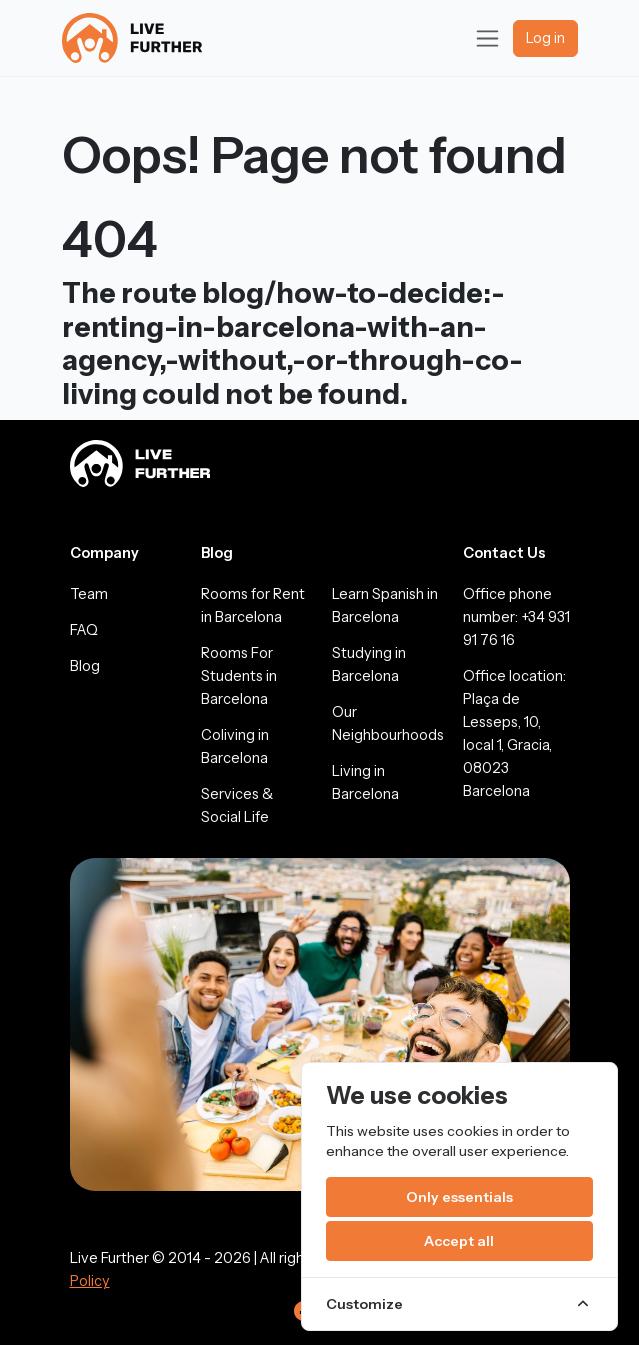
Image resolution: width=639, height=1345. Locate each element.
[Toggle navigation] (487, 38)
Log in (545, 38)
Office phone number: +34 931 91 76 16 (516, 617)
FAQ (84, 630)
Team (89, 594)
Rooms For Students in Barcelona (239, 676)
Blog (85, 666)
